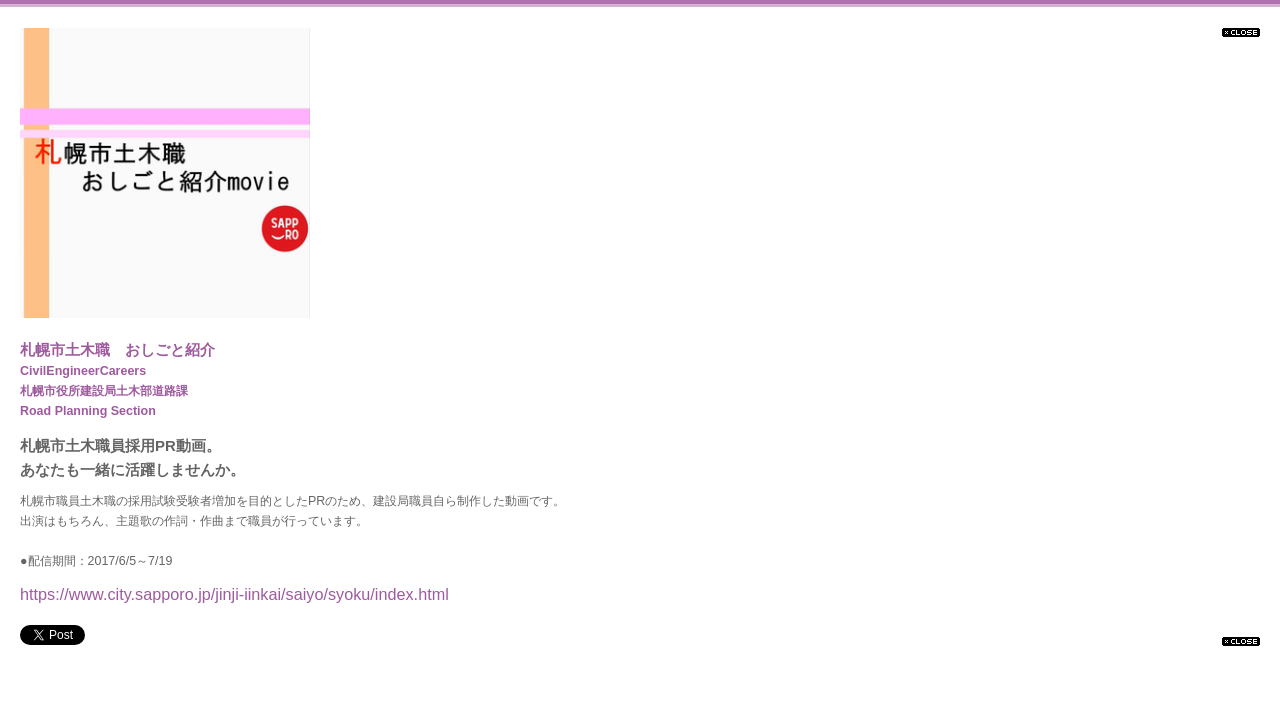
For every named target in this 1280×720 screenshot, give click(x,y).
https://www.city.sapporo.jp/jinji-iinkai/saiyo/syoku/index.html (234, 594)
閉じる (1241, 32)
